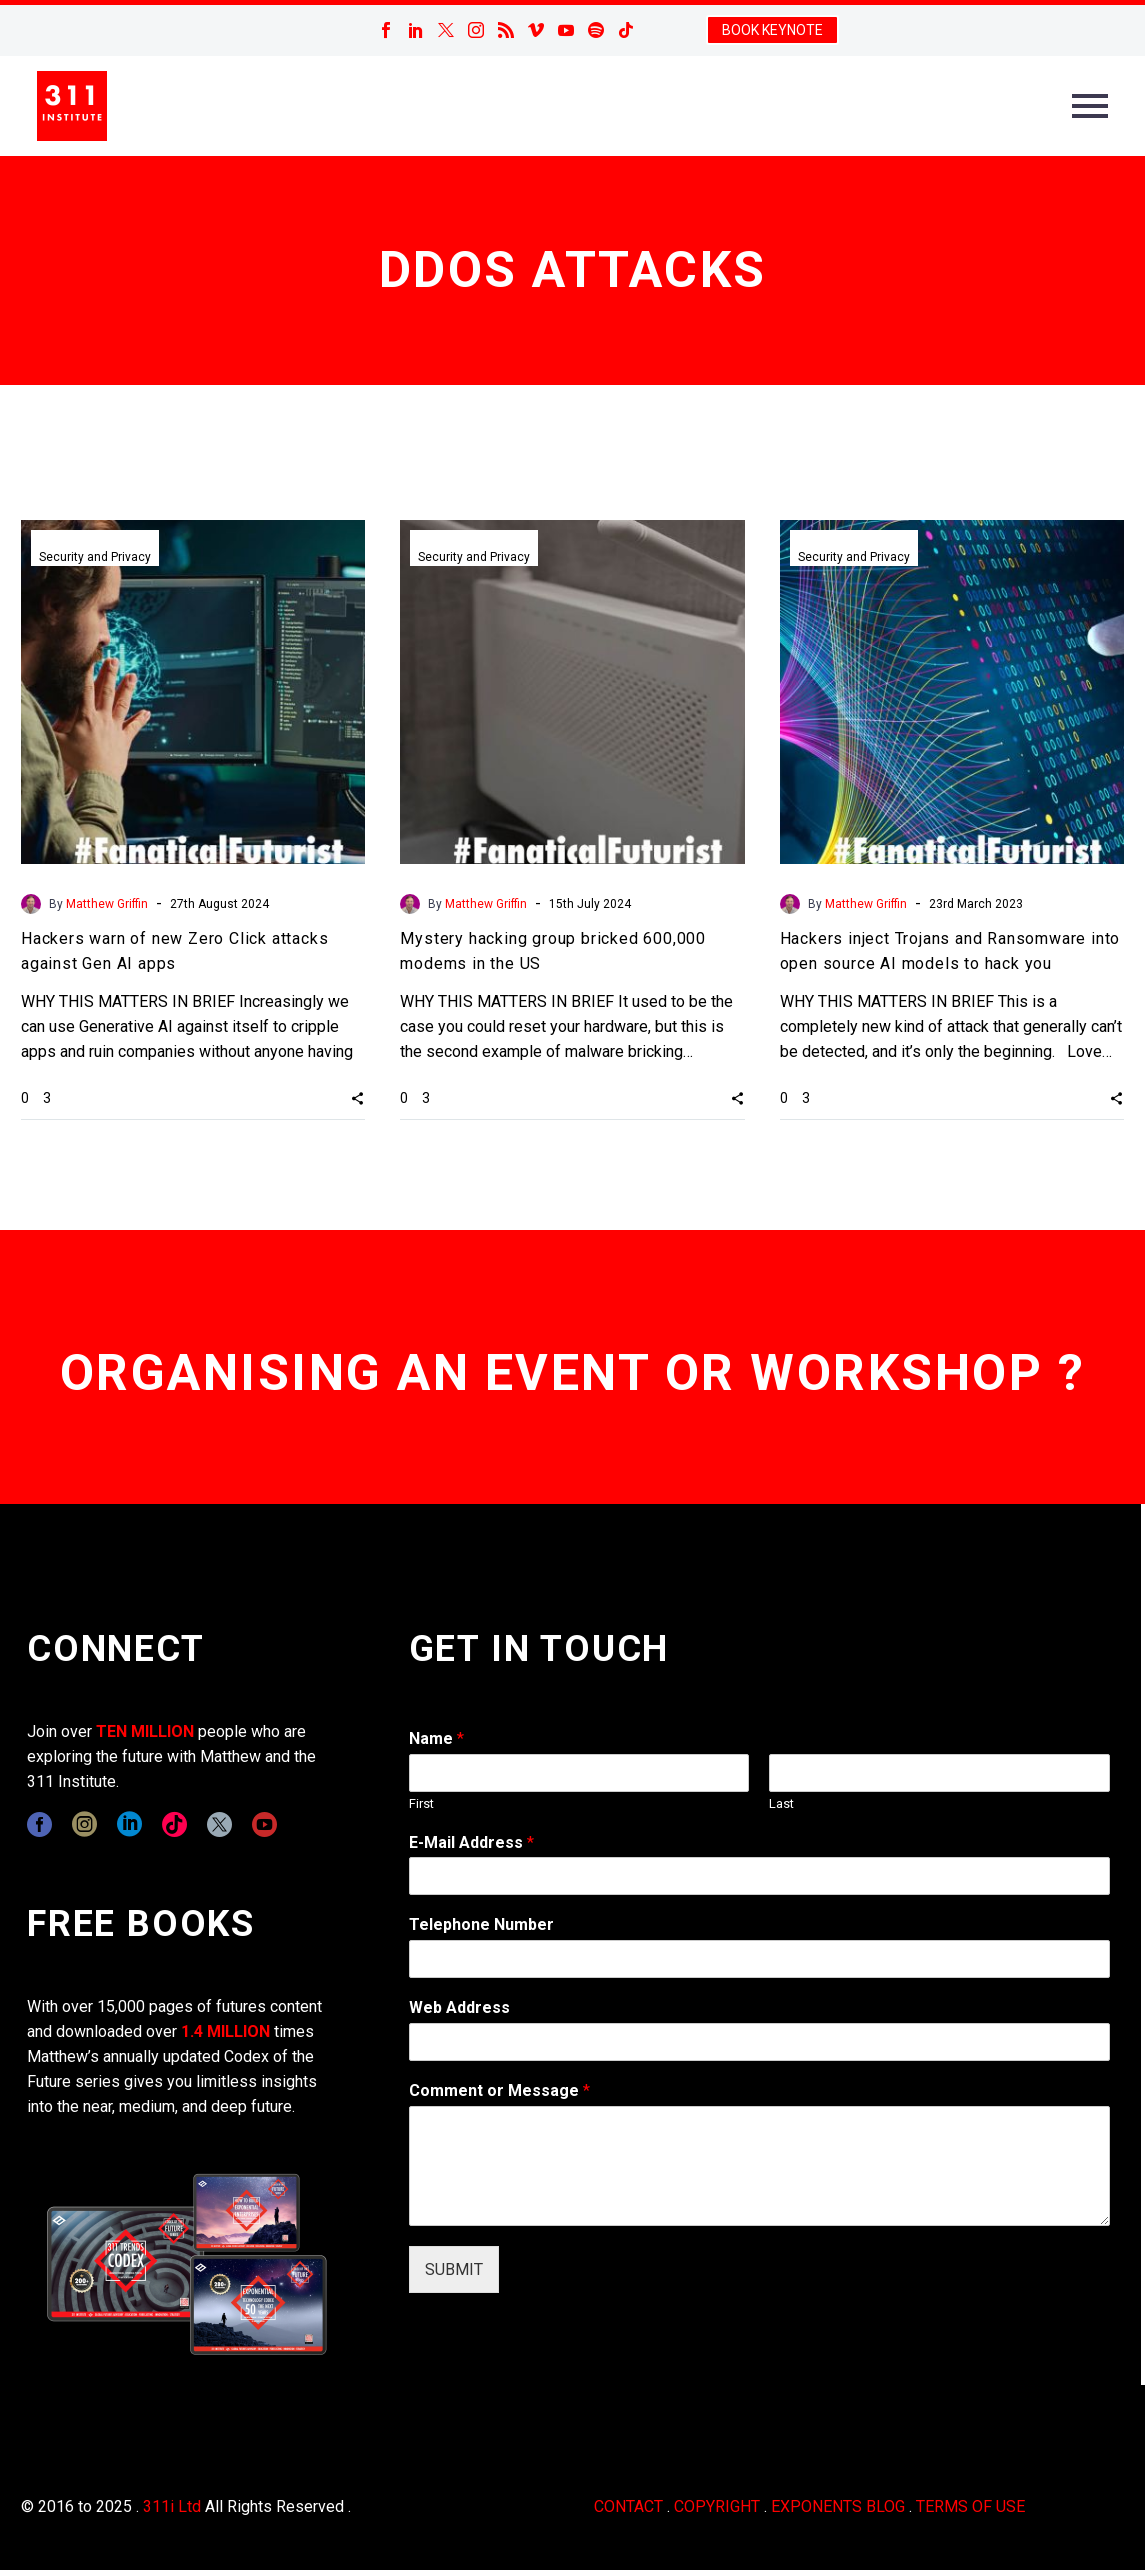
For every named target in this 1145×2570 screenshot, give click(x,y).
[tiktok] (174, 1824)
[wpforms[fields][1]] (759, 1876)
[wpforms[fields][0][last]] (939, 1773)
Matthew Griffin (107, 904)
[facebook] (39, 1824)
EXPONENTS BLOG (838, 2506)
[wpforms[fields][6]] (759, 1959)
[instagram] (84, 1824)
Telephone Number (481, 1924)
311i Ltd (172, 2506)
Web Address (459, 2007)
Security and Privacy (95, 557)
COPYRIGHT (717, 2506)
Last (781, 1803)
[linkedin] (129, 1824)
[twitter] (219, 1824)
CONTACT (628, 2506)
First (421, 1803)
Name (436, 1738)
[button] (357, 1098)
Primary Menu (1090, 106)
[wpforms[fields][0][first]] (579, 1773)
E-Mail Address (471, 1842)
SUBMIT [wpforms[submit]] (454, 2269)
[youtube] (264, 1824)
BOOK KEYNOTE (772, 30)
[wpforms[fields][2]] (759, 2166)
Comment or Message (499, 2090)
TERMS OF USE (970, 2506)
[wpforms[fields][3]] (759, 2042)
